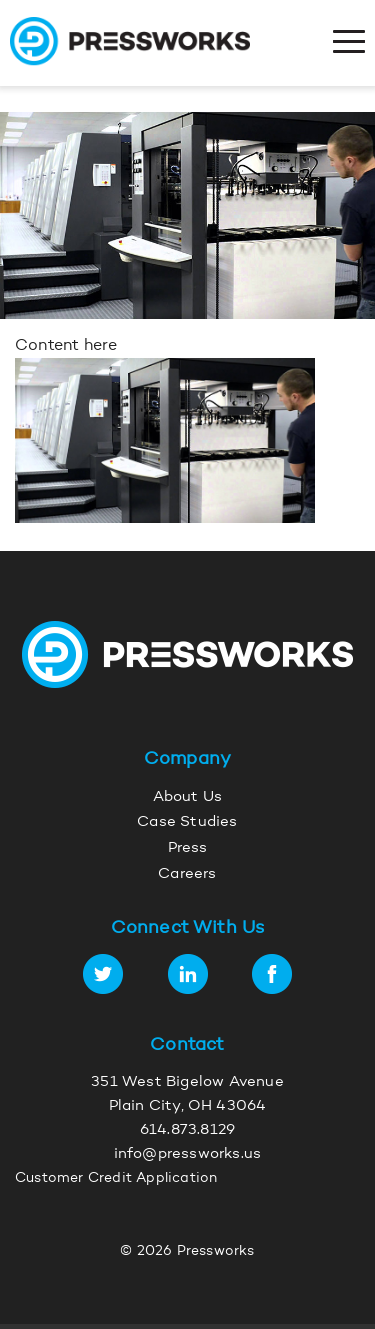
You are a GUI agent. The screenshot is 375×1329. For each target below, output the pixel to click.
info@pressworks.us (188, 1154)
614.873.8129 (187, 1130)
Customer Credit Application (116, 1179)
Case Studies (187, 822)
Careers (187, 874)
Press (188, 848)
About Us (188, 797)
